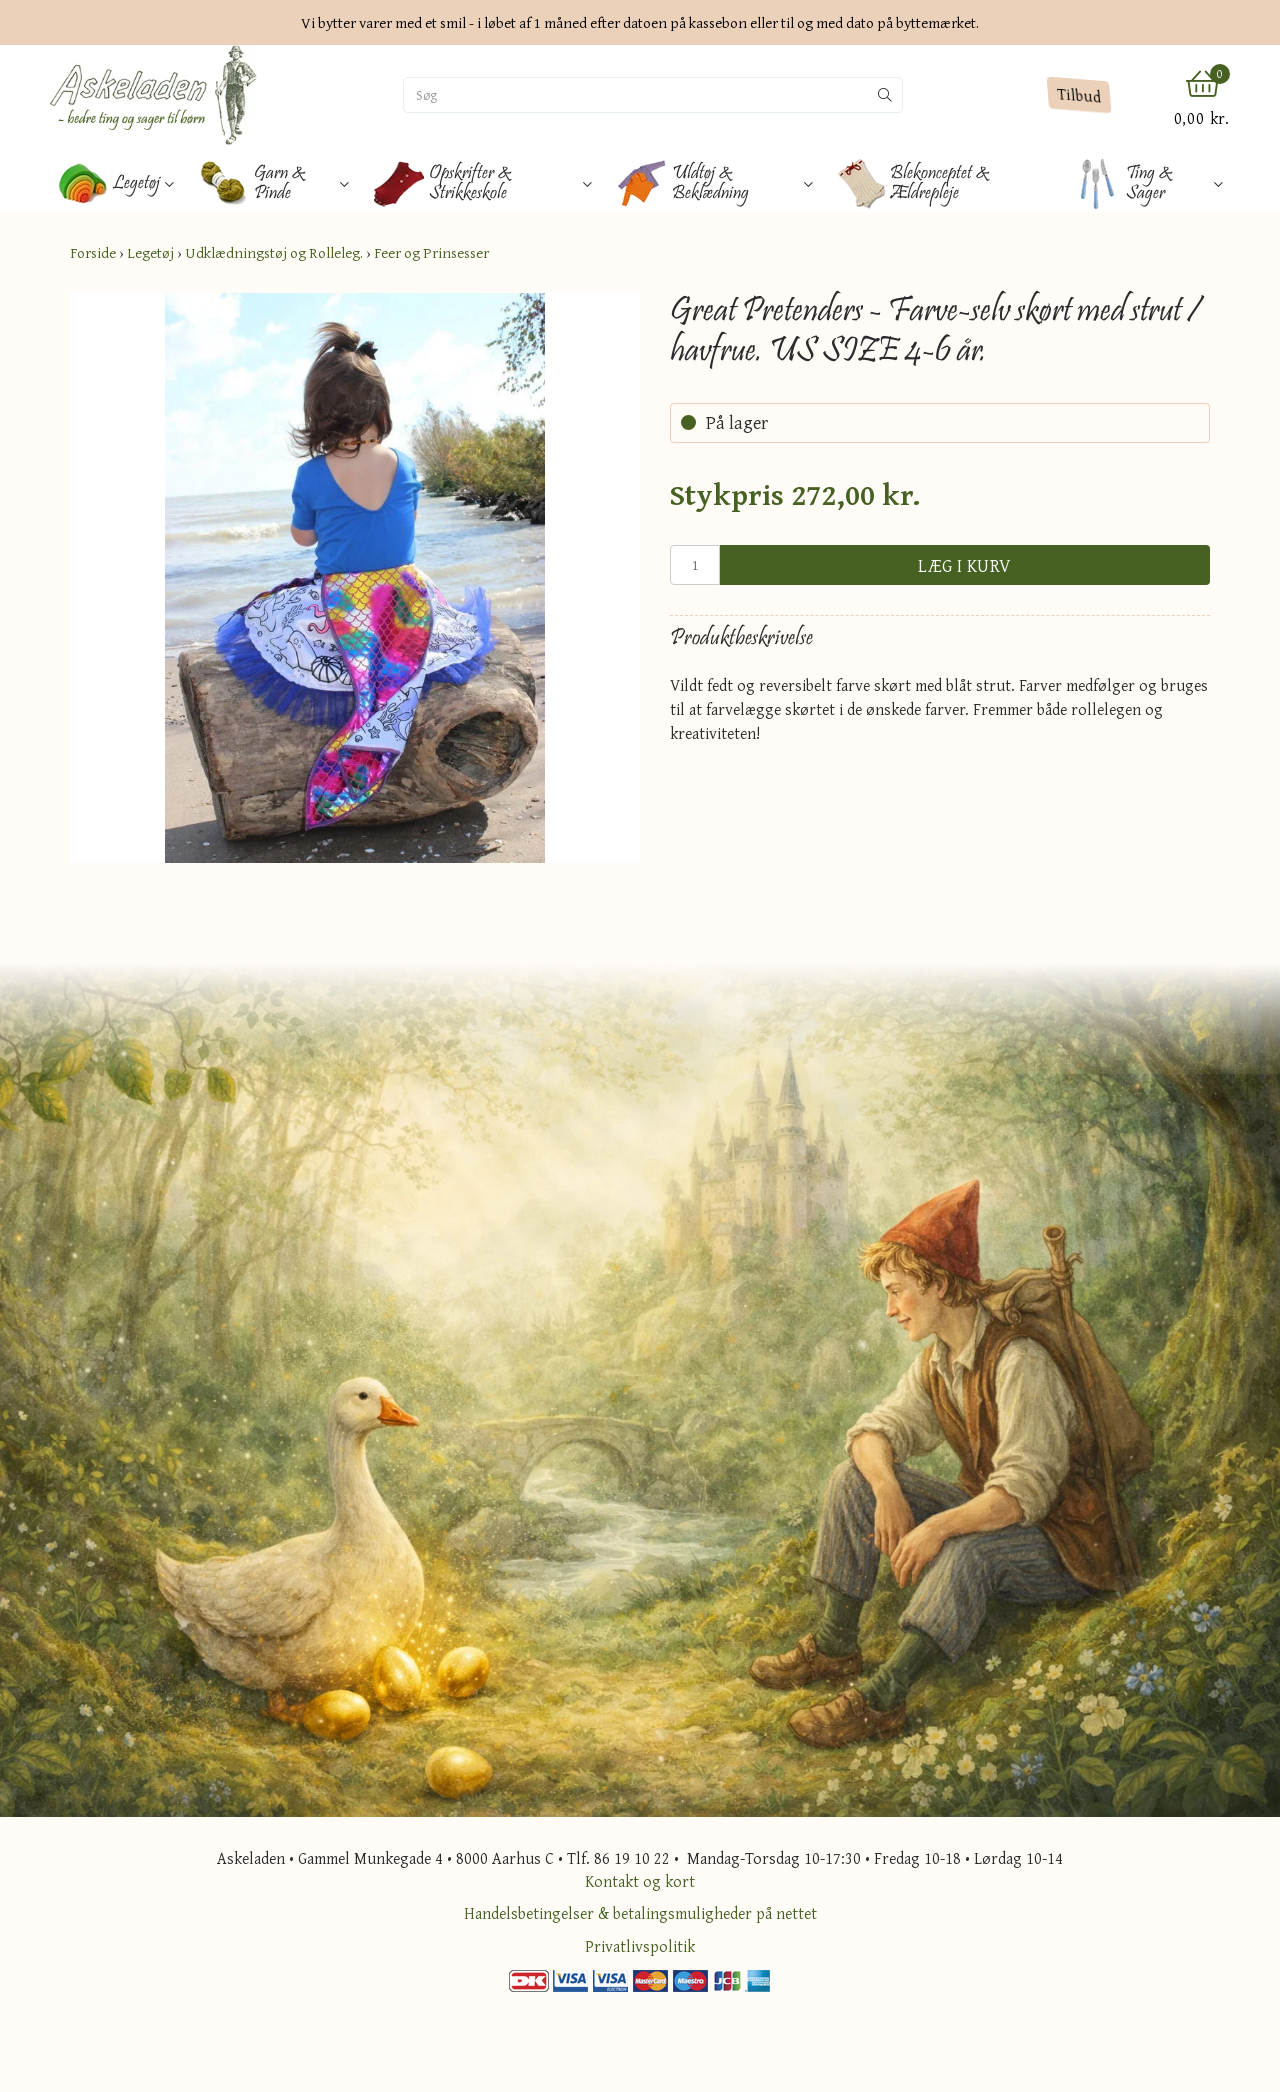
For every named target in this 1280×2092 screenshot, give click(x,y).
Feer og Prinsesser (431, 252)
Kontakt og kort (640, 1881)
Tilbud (1078, 95)
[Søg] (636, 95)
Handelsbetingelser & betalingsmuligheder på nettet (640, 1913)
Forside (93, 252)
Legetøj (150, 252)
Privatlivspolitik (640, 1946)
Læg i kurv (965, 565)
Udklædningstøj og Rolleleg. (274, 252)
